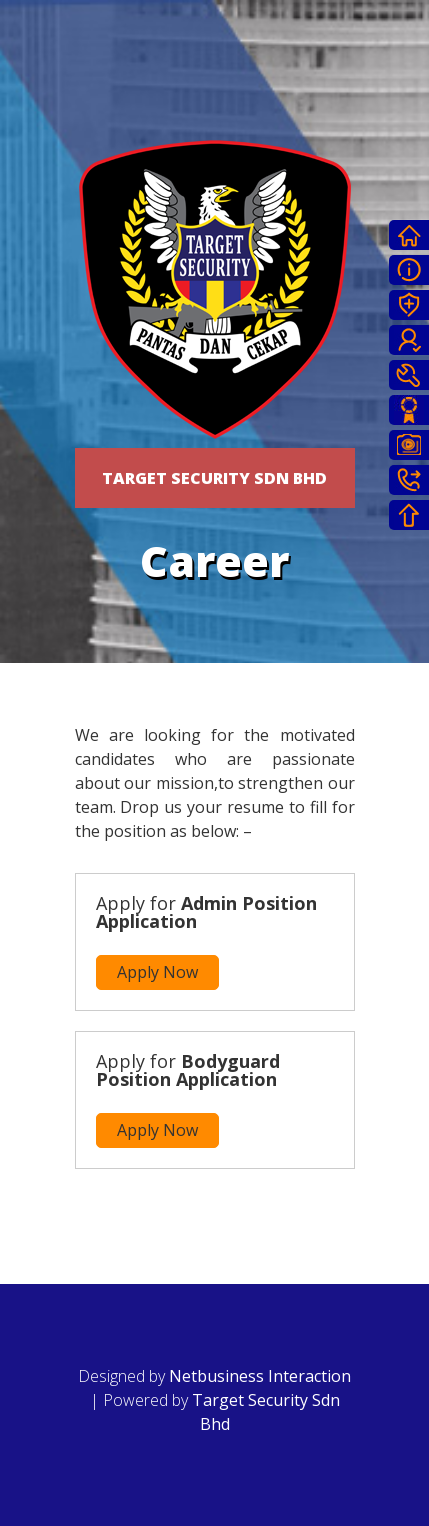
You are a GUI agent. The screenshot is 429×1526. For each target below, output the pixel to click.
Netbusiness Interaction (260, 1376)
